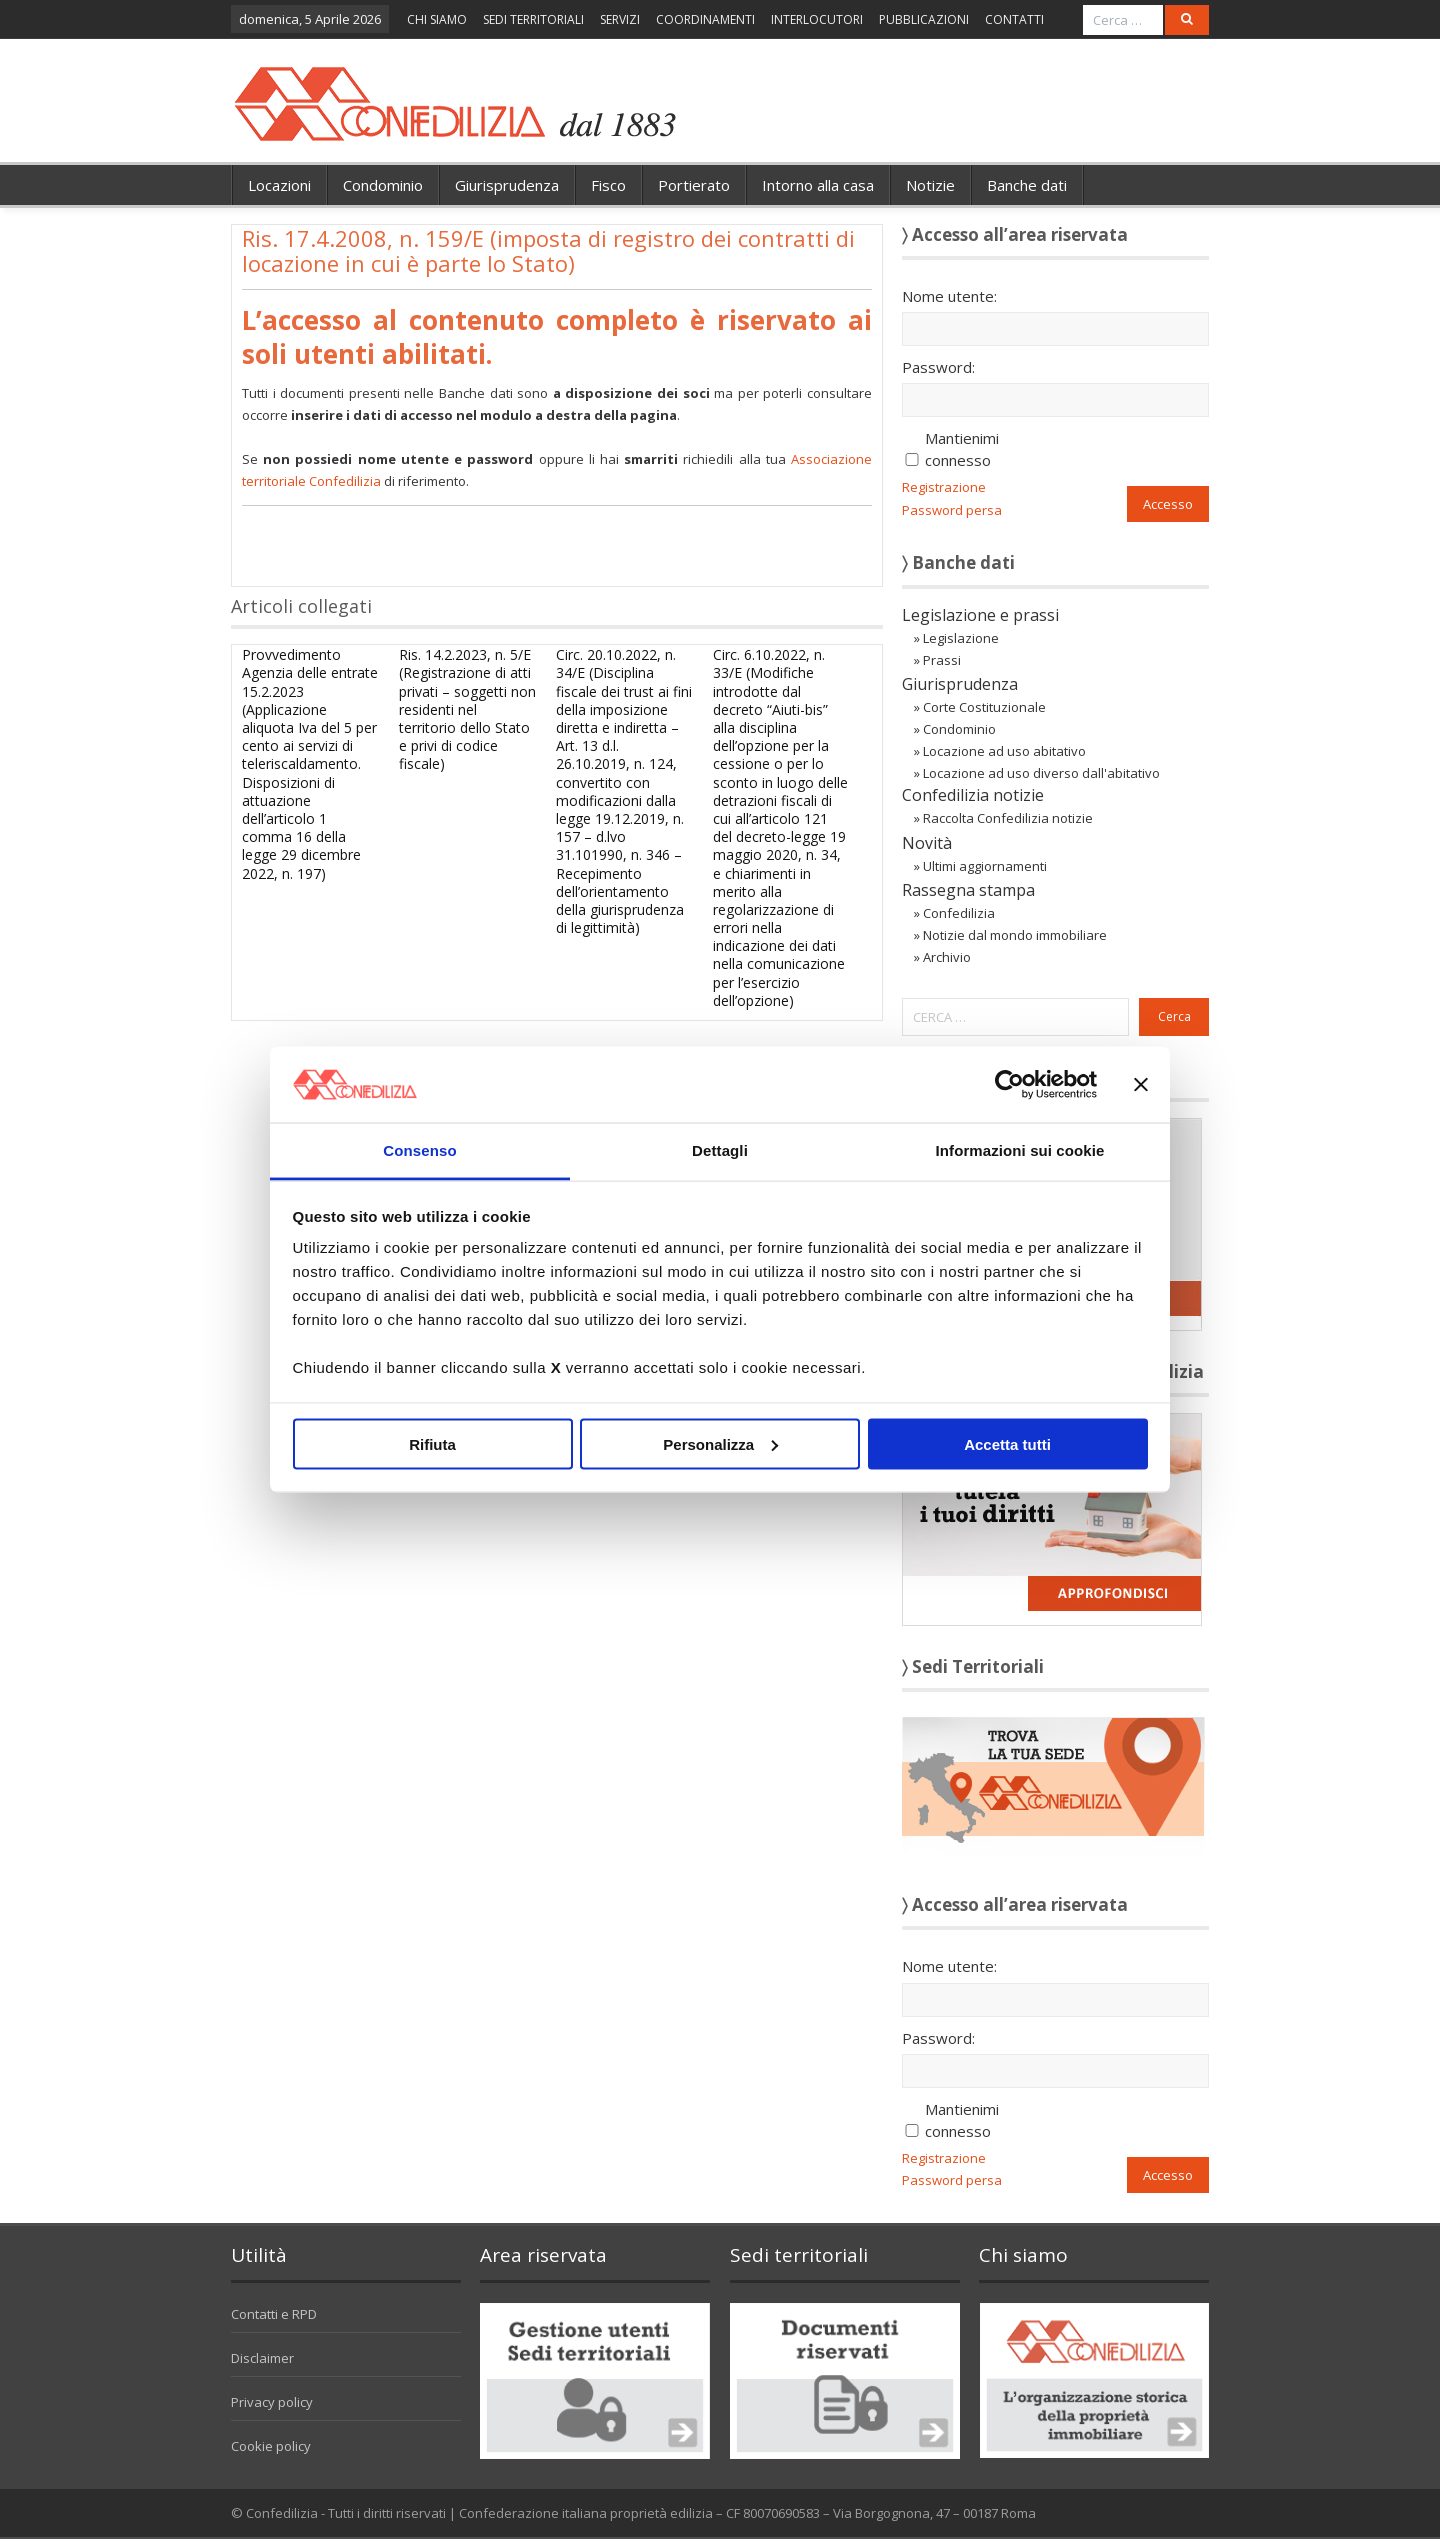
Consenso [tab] (419, 1150)
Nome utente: (949, 296)
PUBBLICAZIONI (924, 19)
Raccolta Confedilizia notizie (1008, 818)
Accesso (1168, 504)
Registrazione (944, 487)
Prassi (942, 660)
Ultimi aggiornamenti (985, 866)
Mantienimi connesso (962, 449)
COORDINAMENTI (705, 19)
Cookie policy (271, 2446)
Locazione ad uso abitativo (1004, 751)
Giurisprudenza (507, 185)
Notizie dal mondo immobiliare (1015, 935)
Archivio (947, 957)
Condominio (383, 185)
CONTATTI (1014, 19)
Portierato (694, 185)
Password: (938, 367)
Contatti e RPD (274, 2314)
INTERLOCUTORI (817, 19)
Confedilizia (959, 913)
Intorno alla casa (818, 185)
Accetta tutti (1007, 1443)
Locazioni (279, 185)
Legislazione (961, 638)
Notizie (930, 185)
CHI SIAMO (437, 19)
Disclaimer (262, 2358)
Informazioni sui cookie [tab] (1020, 1150)
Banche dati (1027, 185)
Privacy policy (272, 2402)
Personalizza (720, 1443)
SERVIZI (620, 19)
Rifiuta (432, 1443)
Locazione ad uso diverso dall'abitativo (1041, 773)
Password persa (952, 510)
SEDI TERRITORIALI (533, 19)
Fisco (608, 185)
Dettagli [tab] (720, 1150)
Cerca (1174, 1016)
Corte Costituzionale (984, 707)
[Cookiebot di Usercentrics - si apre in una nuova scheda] (1009, 1084)
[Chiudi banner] (1141, 1084)
